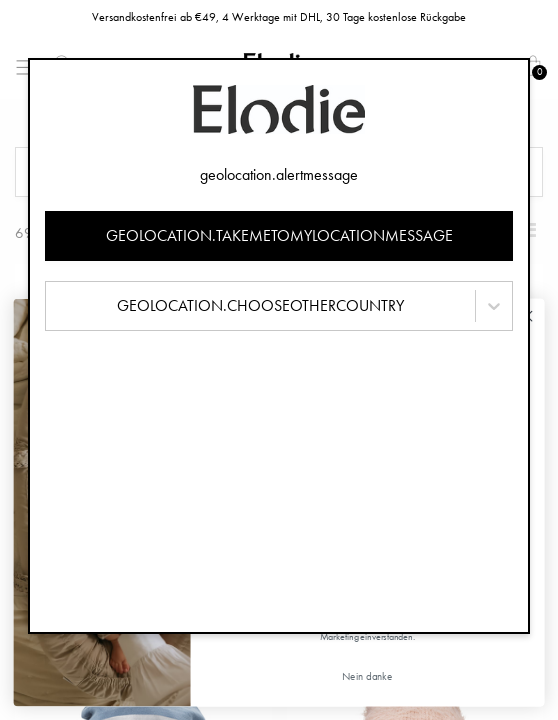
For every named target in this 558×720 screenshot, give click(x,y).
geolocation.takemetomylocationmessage (279, 235)
